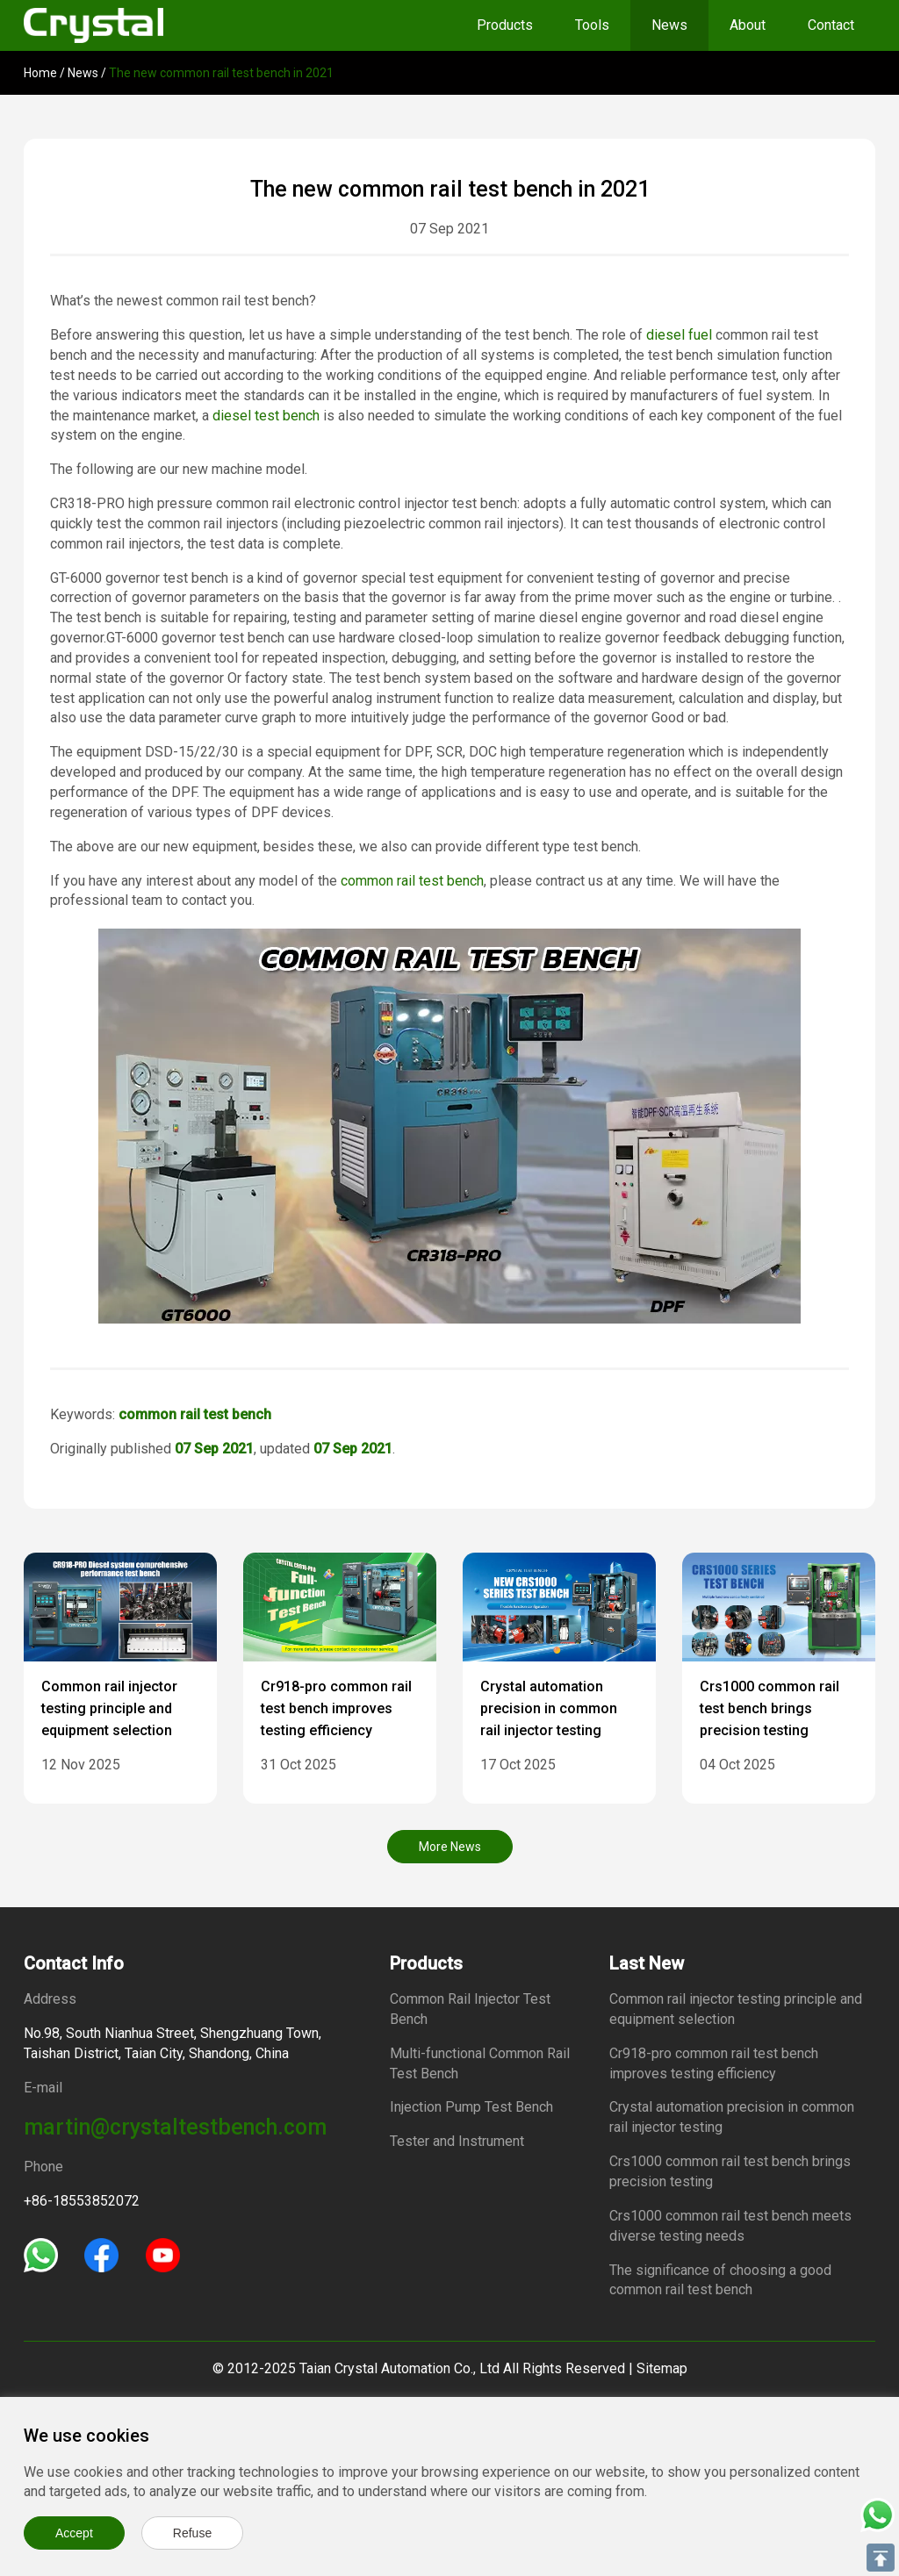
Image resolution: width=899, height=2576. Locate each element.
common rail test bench (412, 880)
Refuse (192, 2533)
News (669, 25)
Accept (74, 2533)
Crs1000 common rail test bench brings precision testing (769, 1708)
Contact (831, 25)
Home (40, 73)
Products (505, 25)
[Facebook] (101, 2254)
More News (450, 1847)
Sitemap (661, 2368)
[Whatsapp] (41, 2254)
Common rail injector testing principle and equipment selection (109, 1708)
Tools (592, 25)
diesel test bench (266, 415)
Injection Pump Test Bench (471, 2107)
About (748, 25)
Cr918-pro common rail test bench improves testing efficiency (336, 1708)
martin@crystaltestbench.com (175, 2127)
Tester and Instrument (457, 2141)
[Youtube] (163, 2254)
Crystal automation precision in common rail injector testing (548, 1708)
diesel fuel (679, 334)
